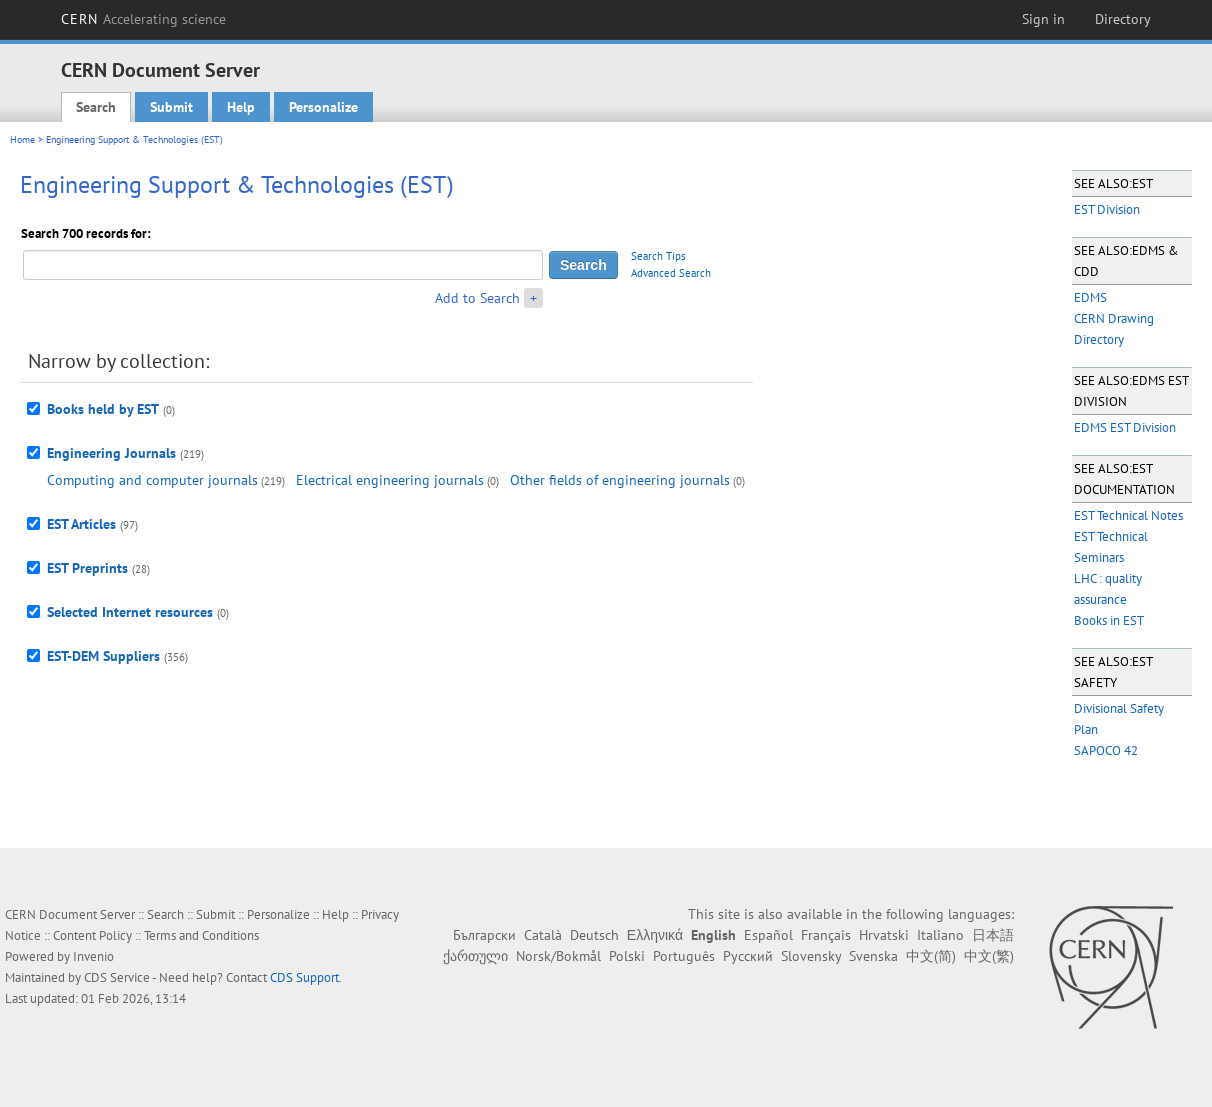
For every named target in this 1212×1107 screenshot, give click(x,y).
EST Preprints (87, 568)
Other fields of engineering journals (620, 480)
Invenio (93, 956)
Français (826, 935)
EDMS (1090, 297)
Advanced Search (671, 273)
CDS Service (117, 977)
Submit (171, 107)
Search (96, 107)
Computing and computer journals (152, 480)
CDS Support (304, 977)
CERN (144, 19)
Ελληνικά (655, 935)
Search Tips (658, 256)
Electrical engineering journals (390, 480)
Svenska (873, 956)
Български (484, 935)
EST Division (1107, 209)
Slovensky (811, 956)
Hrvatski (884, 935)
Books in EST (1109, 620)
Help (241, 107)
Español (768, 935)
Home (22, 139)
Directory (1123, 19)
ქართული (475, 956)
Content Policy (92, 935)
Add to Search (477, 298)
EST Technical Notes (1128, 515)
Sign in (1043, 19)
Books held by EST (103, 409)
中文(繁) (989, 956)
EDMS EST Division (1125, 427)
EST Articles (81, 524)
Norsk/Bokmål (558, 956)
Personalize (323, 107)
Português (684, 956)
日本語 (993, 935)
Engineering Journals (111, 453)
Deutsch (594, 935)
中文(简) (931, 956)
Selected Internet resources (130, 612)
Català (543, 935)
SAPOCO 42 (1106, 750)
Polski (627, 956)
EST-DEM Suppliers (103, 656)
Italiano (940, 935)
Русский (748, 956)
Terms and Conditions (201, 935)
